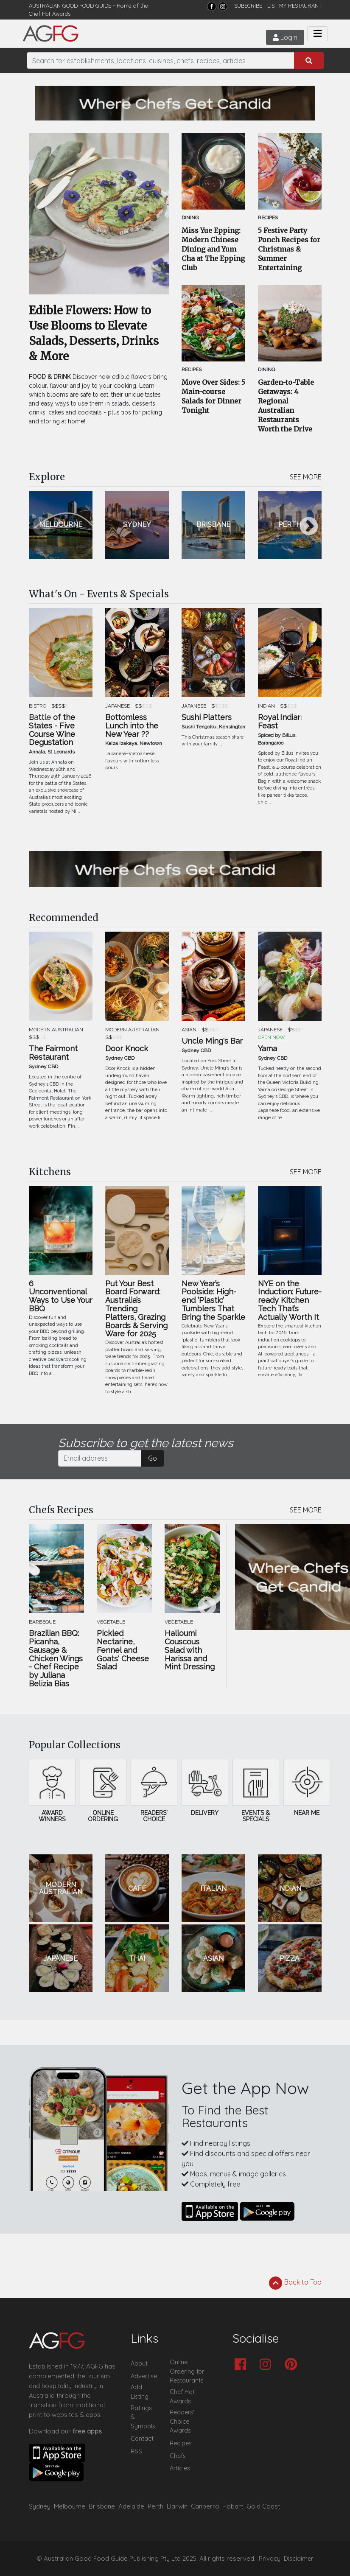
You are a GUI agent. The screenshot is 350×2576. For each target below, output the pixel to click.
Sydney (39, 2506)
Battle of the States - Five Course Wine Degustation (52, 730)
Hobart (232, 2506)
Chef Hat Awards (49, 13)
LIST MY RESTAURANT (294, 5)
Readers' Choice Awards (182, 2421)
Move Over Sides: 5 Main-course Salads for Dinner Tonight (213, 396)
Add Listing (139, 2391)
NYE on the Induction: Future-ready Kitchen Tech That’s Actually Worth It (290, 1301)
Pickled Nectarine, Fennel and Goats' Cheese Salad (123, 1650)
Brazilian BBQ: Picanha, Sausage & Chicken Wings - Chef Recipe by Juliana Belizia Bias (56, 1658)
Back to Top (295, 2283)
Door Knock (126, 1048)
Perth (155, 2506)
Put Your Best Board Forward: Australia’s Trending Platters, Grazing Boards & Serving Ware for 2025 (136, 1309)
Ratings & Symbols (143, 2417)
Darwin (177, 2506)
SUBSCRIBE (248, 5)
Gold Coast (263, 2506)
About (139, 2363)
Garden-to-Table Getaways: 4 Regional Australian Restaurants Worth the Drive (286, 405)
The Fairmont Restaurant (53, 1052)
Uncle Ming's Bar (212, 1041)
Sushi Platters (207, 717)
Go (152, 1458)
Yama (267, 1048)
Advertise (144, 2376)
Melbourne (69, 2506)
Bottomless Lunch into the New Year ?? (131, 725)
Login (284, 37)
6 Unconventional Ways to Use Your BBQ (60, 1296)
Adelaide (131, 2506)
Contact (142, 2438)
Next (308, 527)
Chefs (178, 2456)
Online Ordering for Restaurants (187, 2371)
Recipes (181, 2443)
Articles (180, 2468)
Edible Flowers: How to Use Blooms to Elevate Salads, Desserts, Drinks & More (94, 333)
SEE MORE (306, 477)
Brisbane (102, 2506)
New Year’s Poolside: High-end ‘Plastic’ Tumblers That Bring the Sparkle (213, 1301)
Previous (41, 527)
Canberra (205, 2506)
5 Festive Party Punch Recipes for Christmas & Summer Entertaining (289, 249)
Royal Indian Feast (280, 721)
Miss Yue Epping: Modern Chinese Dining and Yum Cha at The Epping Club (213, 249)
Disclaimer (299, 2558)
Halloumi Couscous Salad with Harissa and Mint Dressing (190, 1650)
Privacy (269, 2558)
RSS (136, 2451)
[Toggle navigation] (317, 33)
